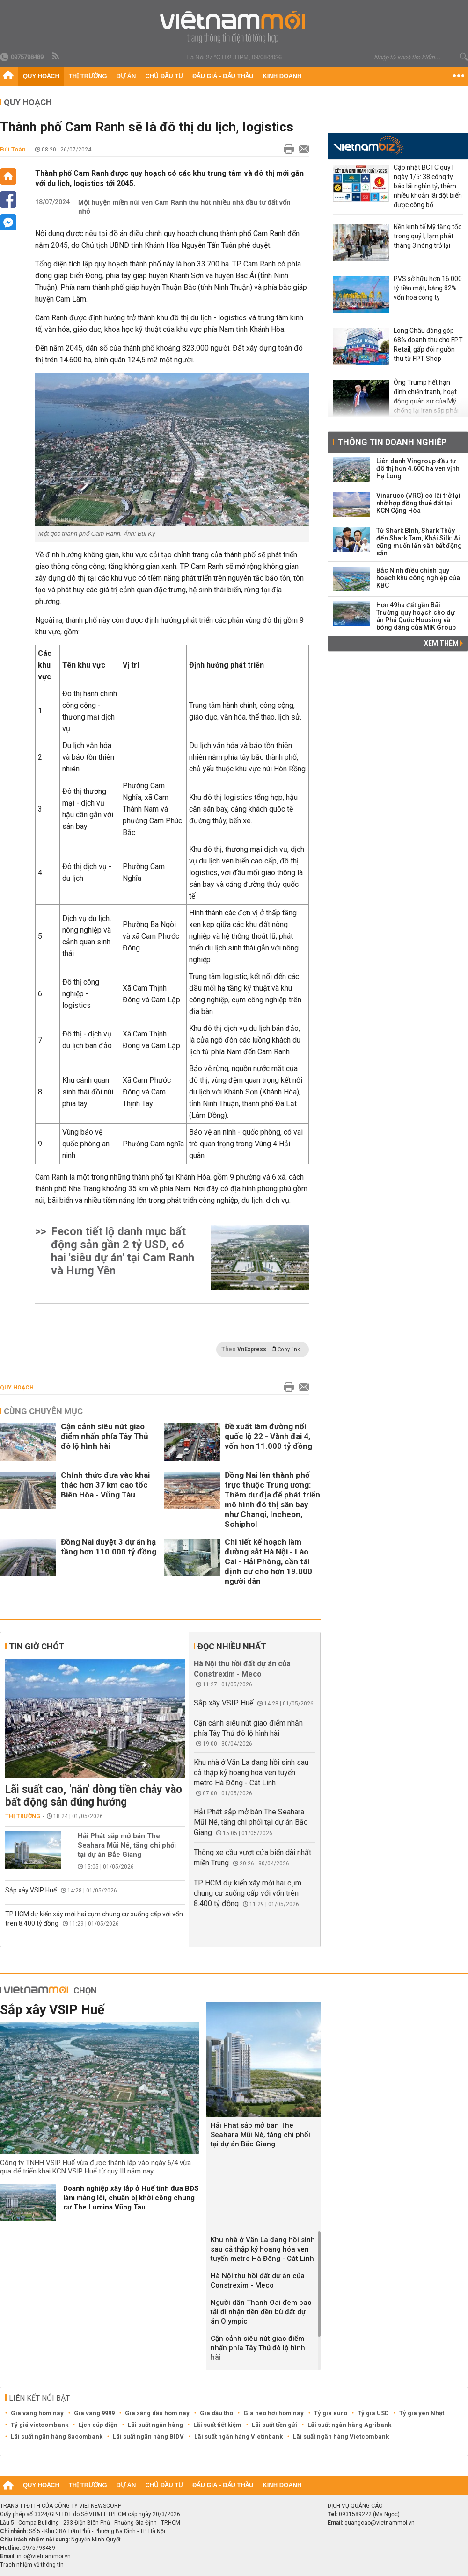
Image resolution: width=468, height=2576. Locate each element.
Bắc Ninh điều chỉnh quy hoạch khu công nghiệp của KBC (418, 578)
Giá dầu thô (216, 2413)
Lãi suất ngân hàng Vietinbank (238, 2436)
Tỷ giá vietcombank (39, 2424)
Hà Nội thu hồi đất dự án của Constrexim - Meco (258, 2280)
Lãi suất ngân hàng (155, 2424)
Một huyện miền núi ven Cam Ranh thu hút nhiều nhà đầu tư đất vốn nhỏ (184, 207)
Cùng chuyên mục (43, 1411)
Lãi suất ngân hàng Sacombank (56, 2436)
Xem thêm (443, 643)
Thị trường (88, 75)
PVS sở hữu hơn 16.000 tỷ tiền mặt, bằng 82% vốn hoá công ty (428, 288)
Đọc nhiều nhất (231, 1646)
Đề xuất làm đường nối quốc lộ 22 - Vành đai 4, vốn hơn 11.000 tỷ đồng (268, 1436)
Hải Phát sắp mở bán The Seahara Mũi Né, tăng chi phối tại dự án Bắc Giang (127, 1845)
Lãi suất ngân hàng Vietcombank (341, 2436)
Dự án (126, 75)
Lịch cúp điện (98, 2424)
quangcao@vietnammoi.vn (379, 2522)
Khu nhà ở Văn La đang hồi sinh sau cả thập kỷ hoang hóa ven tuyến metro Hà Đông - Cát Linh (251, 1772)
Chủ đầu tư (164, 75)
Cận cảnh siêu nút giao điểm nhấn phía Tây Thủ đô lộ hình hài (104, 1436)
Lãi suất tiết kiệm (217, 2424)
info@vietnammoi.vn (44, 2556)
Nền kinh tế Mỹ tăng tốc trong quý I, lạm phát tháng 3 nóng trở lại (427, 236)
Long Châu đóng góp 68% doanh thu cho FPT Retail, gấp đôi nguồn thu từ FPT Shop (428, 344)
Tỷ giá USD (373, 2413)
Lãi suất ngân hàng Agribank (349, 2424)
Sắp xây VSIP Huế (31, 1890)
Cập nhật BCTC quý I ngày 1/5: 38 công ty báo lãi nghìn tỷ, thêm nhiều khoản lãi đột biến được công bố (428, 186)
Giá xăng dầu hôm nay (157, 2413)
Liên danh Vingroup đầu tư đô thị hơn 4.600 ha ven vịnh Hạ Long (418, 468)
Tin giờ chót (36, 1646)
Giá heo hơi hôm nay (273, 2413)
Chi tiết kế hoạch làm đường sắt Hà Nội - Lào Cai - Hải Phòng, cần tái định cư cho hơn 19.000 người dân (268, 1561)
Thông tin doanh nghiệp (391, 442)
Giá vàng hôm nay (37, 2413)
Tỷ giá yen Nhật (421, 2413)
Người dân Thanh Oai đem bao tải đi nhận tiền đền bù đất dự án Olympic (261, 2311)
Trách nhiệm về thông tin (32, 2565)
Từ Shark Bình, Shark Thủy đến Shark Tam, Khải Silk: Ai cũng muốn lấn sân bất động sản (419, 542)
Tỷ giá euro (330, 2413)
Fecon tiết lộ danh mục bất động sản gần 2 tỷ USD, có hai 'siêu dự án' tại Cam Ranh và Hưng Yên (122, 1251)
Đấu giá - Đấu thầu (222, 75)
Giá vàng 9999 (94, 2413)
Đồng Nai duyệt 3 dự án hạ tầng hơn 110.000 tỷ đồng (108, 1546)
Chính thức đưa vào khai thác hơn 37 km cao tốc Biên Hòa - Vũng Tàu (105, 1484)
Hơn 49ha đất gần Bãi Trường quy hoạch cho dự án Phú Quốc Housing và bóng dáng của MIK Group (416, 616)
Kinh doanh (282, 75)
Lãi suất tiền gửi (274, 2424)
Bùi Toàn (13, 149)
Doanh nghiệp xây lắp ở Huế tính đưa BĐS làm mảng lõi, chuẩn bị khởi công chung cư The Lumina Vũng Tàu (131, 2197)
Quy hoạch (41, 75)
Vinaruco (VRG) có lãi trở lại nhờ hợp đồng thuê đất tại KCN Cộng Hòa (418, 503)
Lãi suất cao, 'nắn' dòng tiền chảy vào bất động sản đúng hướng (93, 1795)
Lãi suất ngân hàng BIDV (148, 2436)
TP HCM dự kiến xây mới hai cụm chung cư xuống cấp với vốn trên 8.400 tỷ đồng (247, 1893)
